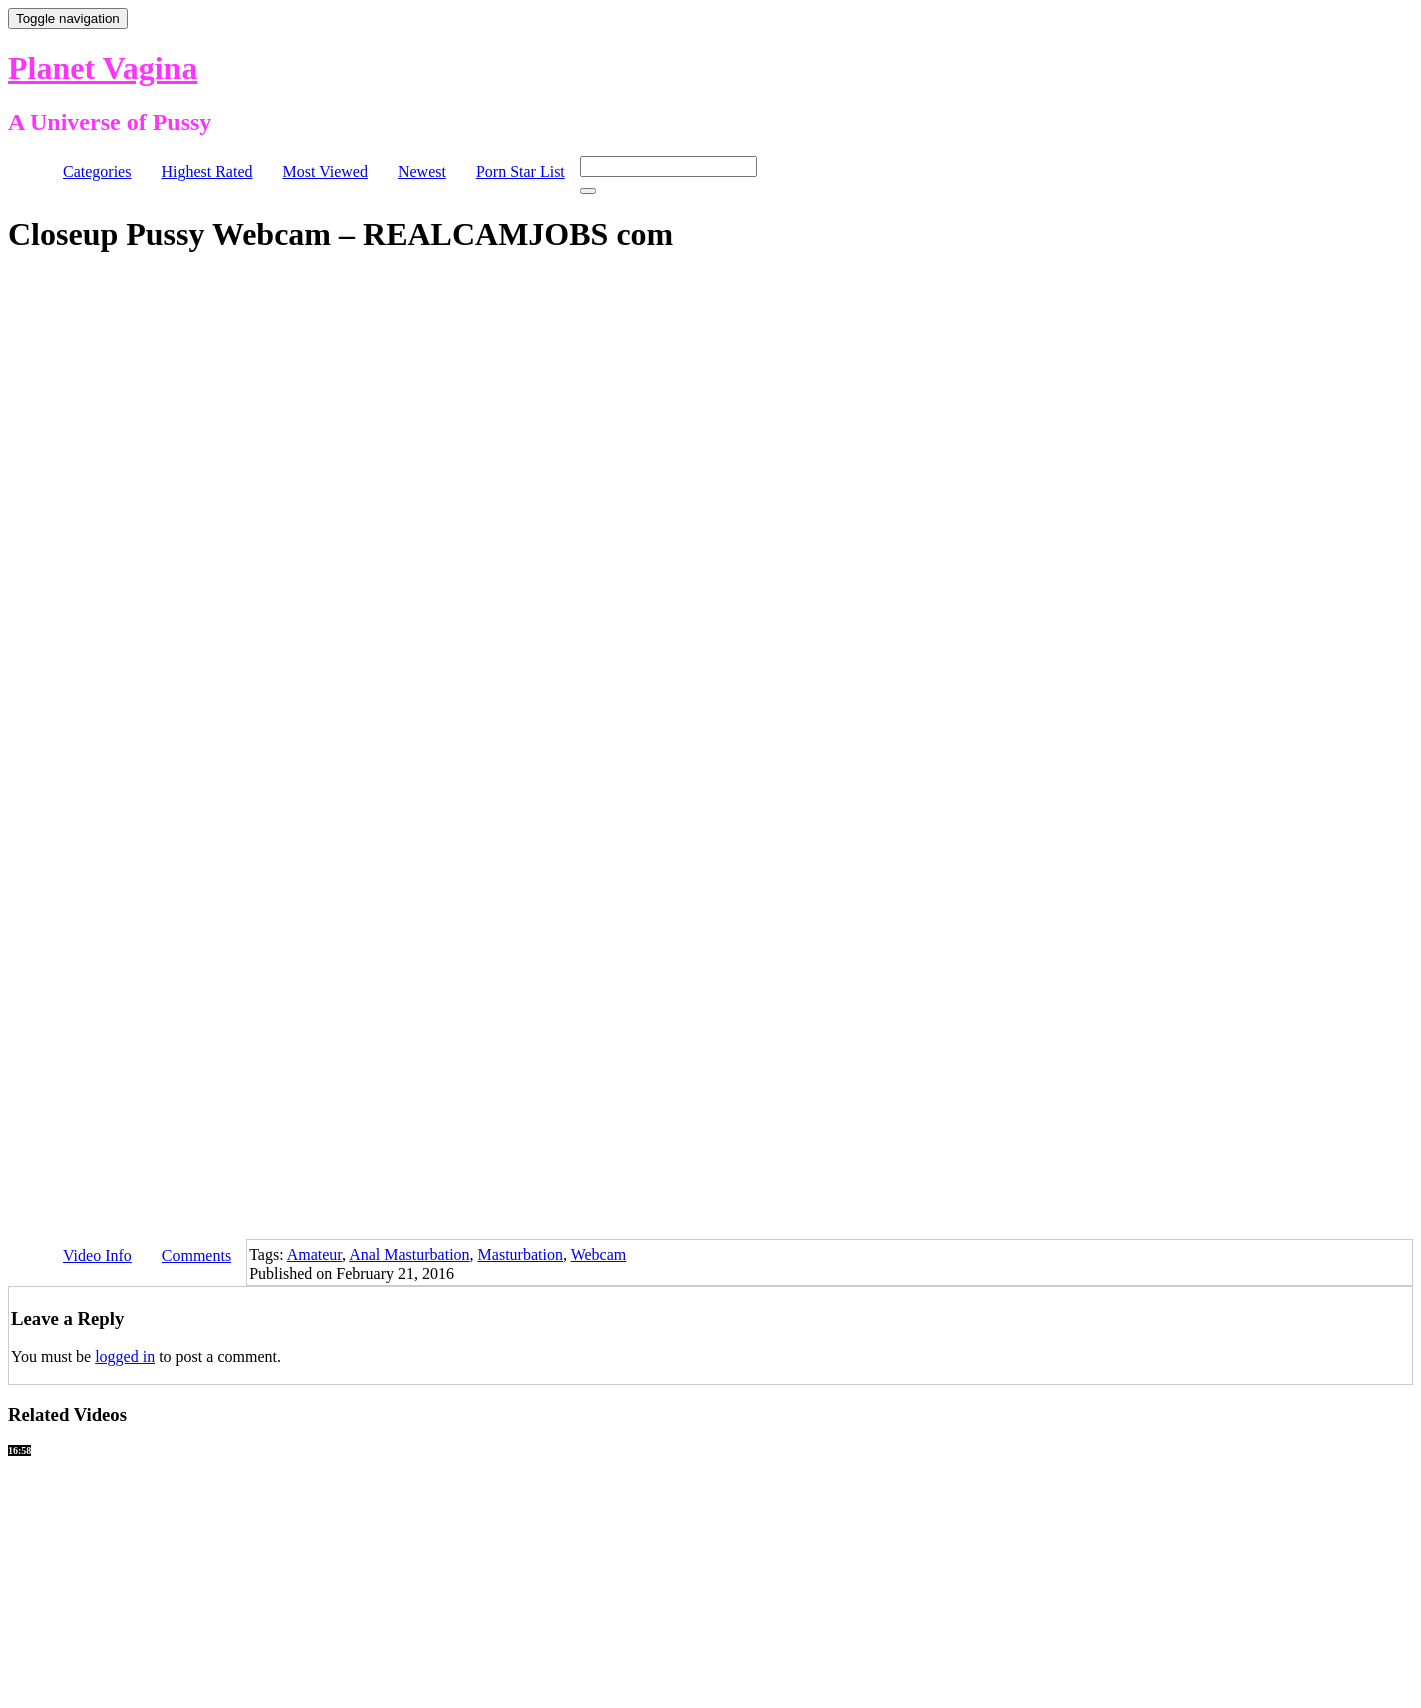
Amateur (314, 1254)
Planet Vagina (102, 68)
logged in (125, 1356)
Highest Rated (206, 171)
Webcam (599, 1254)
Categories (97, 171)
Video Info (97, 1255)
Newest (422, 171)
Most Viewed (325, 171)
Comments (196, 1255)
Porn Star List (520, 171)
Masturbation (520, 1254)
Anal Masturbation (409, 1254)
